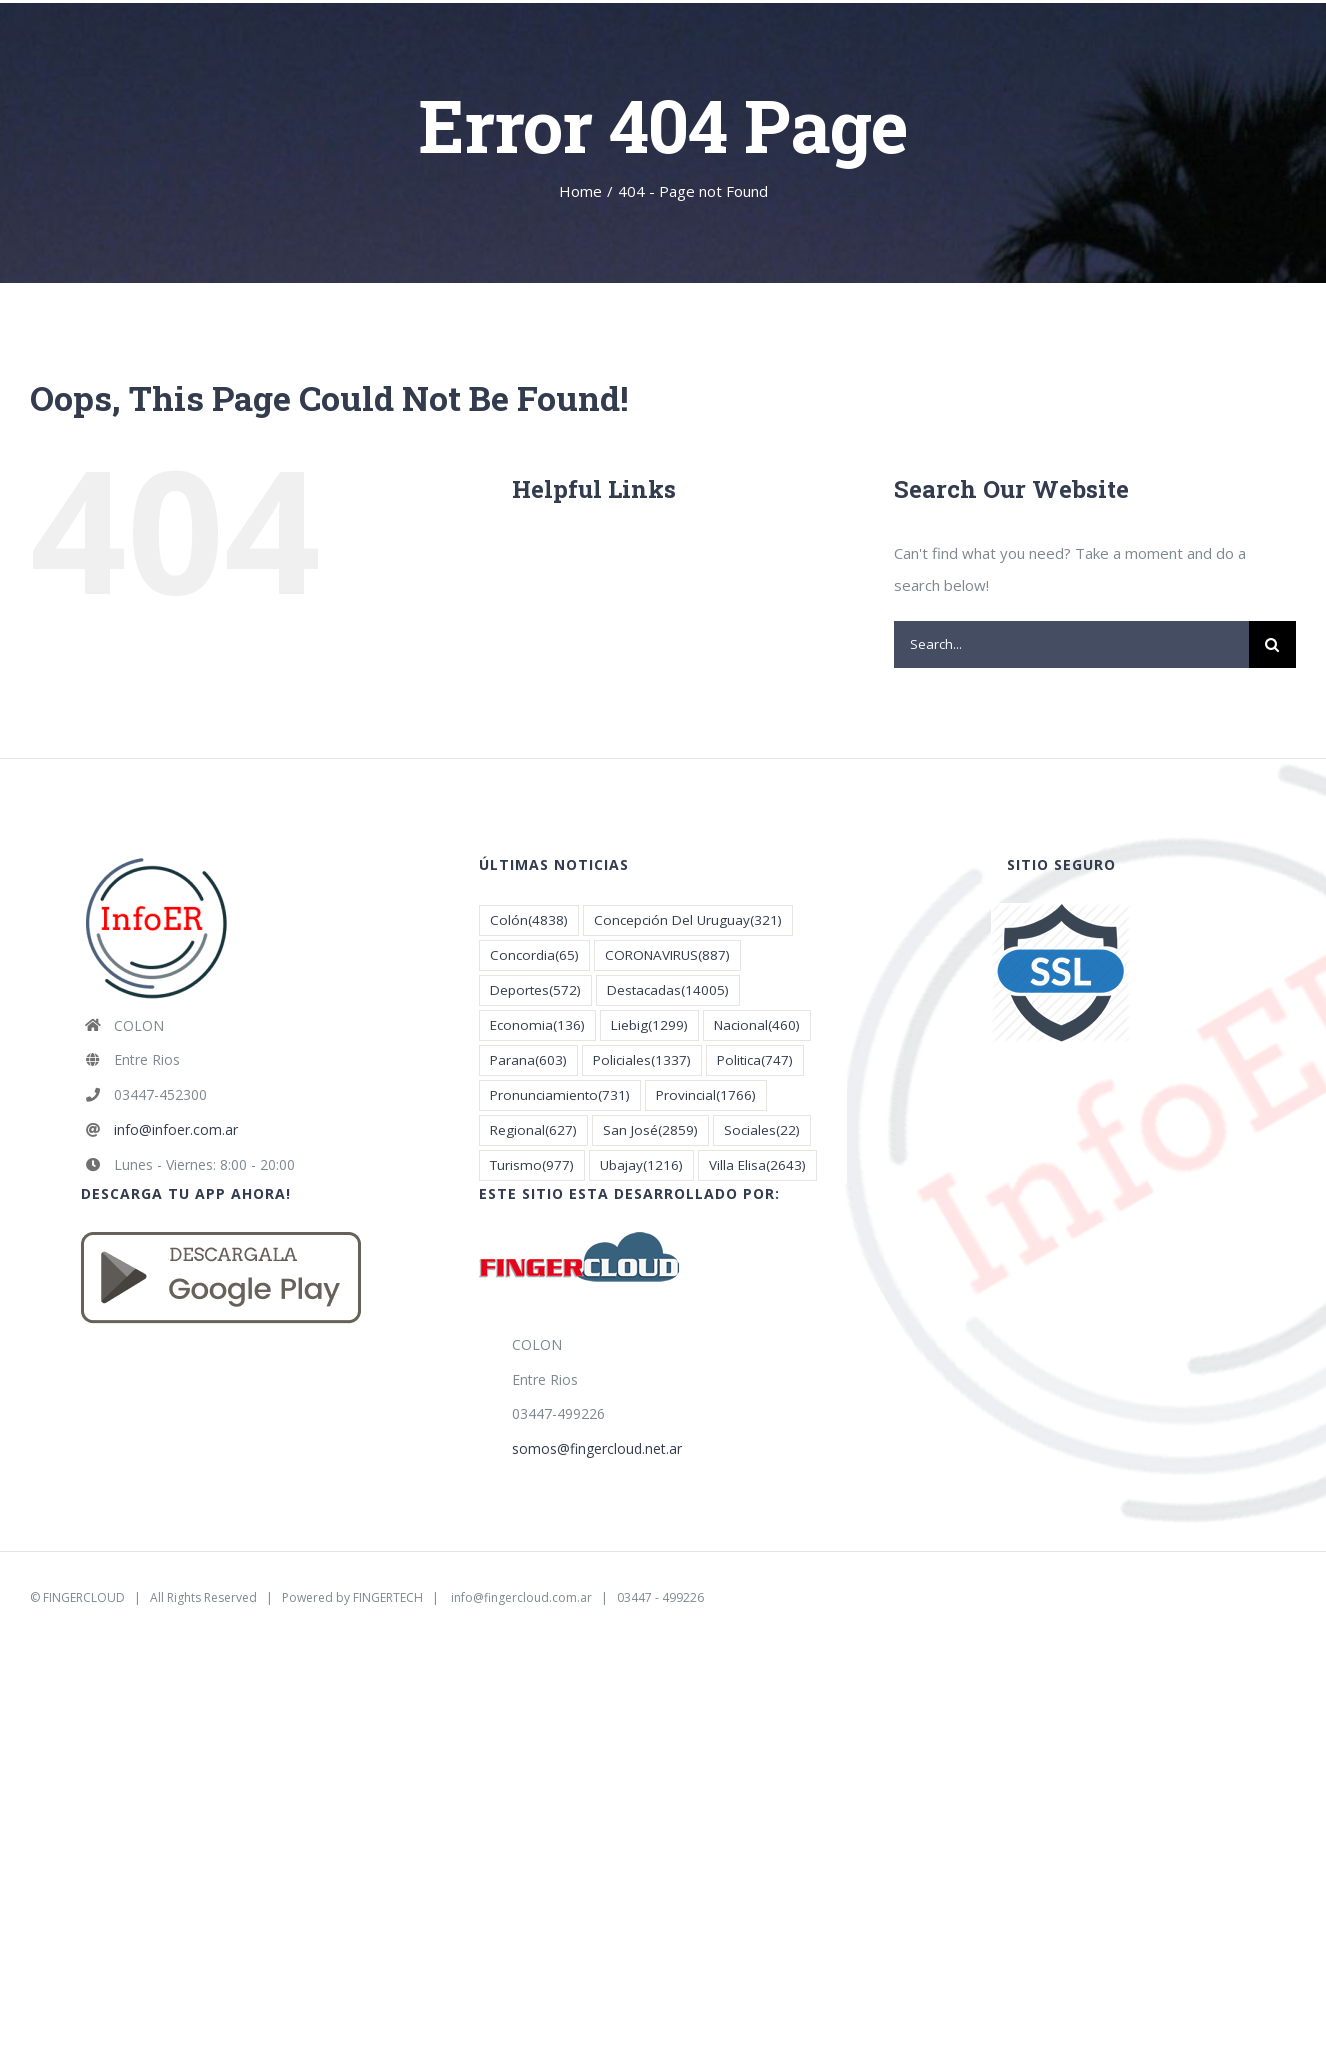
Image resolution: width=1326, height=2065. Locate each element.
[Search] (1272, 644)
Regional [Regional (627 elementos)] (533, 1130)
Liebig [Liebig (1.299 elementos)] (649, 1025)
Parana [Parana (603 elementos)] (528, 1060)
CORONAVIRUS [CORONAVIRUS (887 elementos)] (667, 955)
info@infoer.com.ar (176, 1129)
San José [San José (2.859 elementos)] (650, 1130)
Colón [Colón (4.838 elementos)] (529, 920)
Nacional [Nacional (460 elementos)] (757, 1025)
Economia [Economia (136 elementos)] (537, 1025)
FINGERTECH (388, 1597)
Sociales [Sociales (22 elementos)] (762, 1130)
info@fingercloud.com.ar (521, 1597)
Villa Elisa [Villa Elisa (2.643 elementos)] (757, 1165)
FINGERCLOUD (84, 1597)
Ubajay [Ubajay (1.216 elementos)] (641, 1165)
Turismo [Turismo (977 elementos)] (532, 1165)
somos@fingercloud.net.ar (597, 1448)
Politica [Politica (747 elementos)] (755, 1060)
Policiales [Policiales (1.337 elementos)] (642, 1060)
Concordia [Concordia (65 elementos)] (534, 955)
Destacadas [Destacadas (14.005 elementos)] (668, 990)
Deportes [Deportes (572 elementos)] (535, 990)
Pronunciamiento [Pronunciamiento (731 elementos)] (560, 1095)
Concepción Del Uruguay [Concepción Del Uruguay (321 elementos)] (688, 920)
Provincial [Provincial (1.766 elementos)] (706, 1095)
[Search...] (1071, 644)
